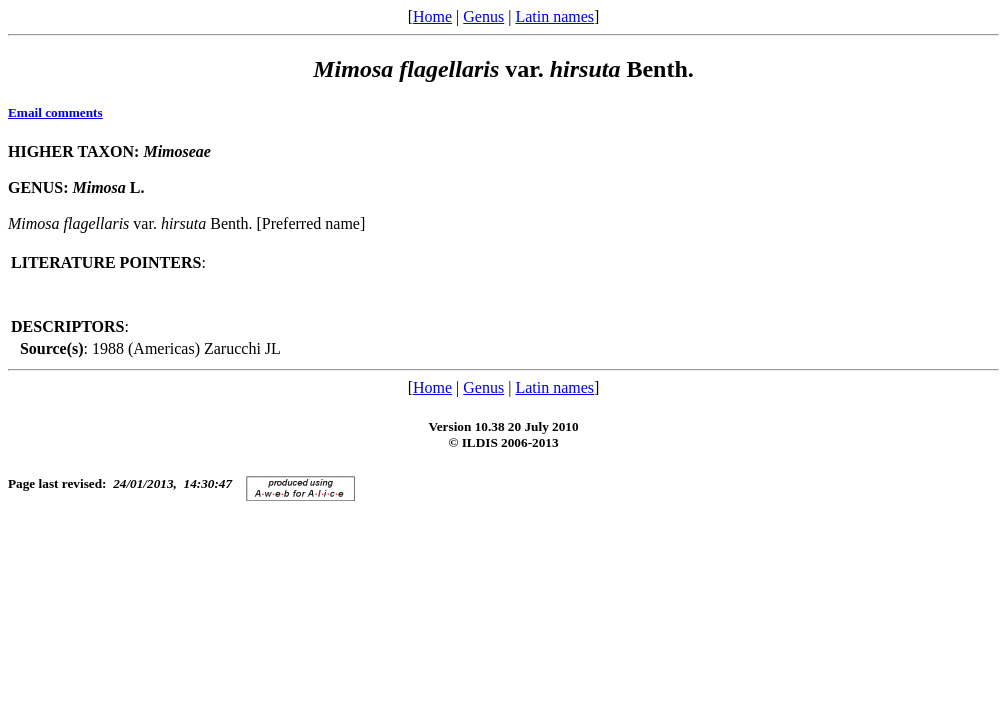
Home (432, 16)
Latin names (554, 16)
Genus (483, 16)
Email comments (55, 112)
